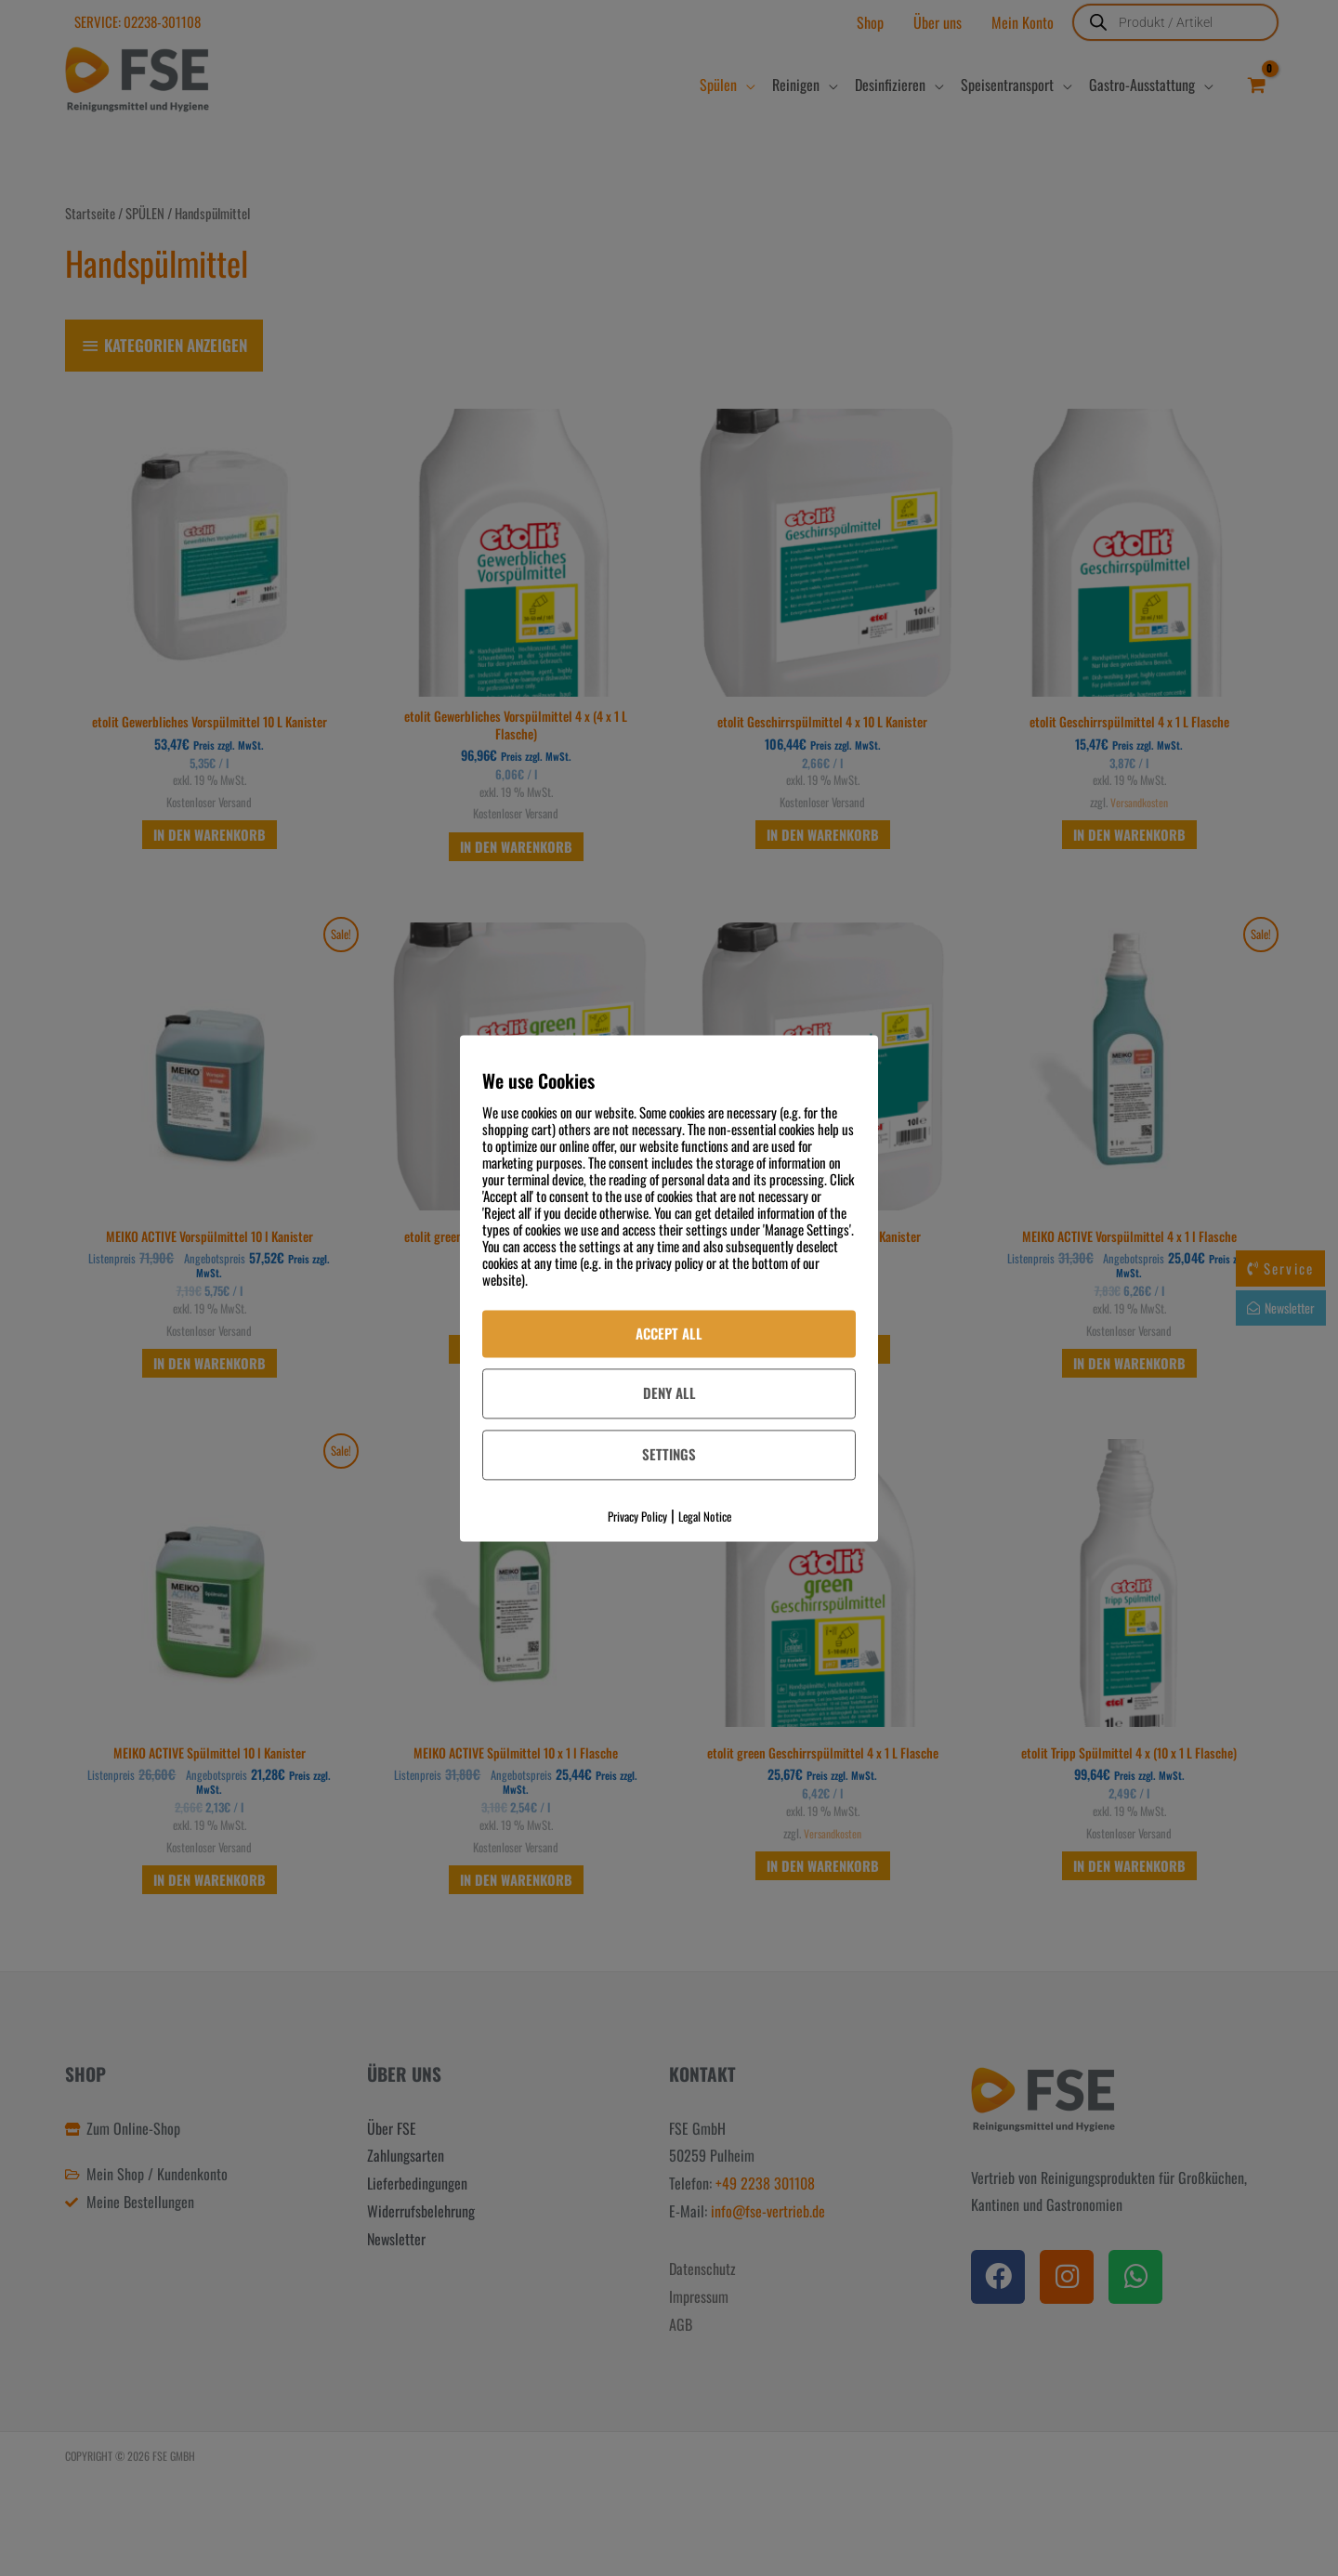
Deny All (669, 1393)
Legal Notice (704, 1516)
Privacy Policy (637, 1516)
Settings (669, 1455)
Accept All (669, 1333)
